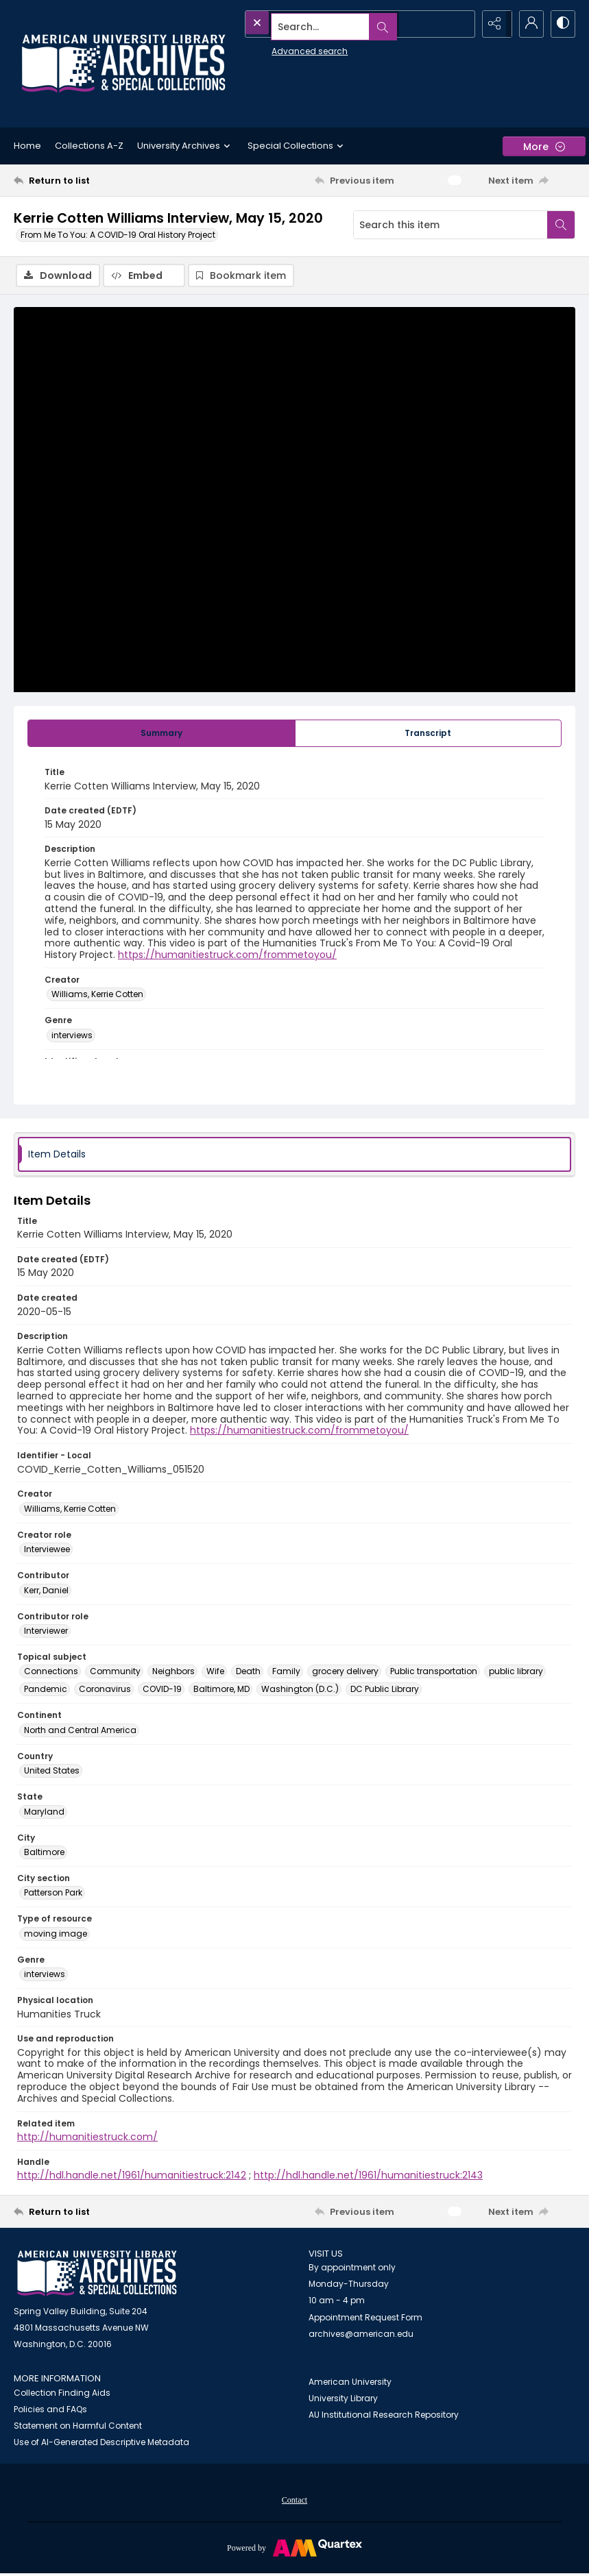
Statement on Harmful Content (78, 2427)
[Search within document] (561, 224)
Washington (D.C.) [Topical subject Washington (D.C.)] (300, 1690)
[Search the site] (329, 24)
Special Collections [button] (297, 146)
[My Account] (527, 24)
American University (350, 2383)
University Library (343, 2399)
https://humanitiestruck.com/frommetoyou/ (227, 956)
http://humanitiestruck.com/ (87, 2138)
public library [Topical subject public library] (516, 1672)
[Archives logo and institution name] (123, 64)
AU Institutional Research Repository (384, 2416)
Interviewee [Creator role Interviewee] (47, 1550)
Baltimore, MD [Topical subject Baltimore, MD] (221, 1690)
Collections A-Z (89, 145)
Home (27, 145)
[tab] (161, 735)
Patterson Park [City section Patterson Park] (53, 1894)
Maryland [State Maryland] (44, 1813)
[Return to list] (88, 180)
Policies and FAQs (50, 2410)
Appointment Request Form (365, 2318)
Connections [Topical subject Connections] (51, 1672)
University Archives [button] (185, 146)
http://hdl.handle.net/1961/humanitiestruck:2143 (368, 2176)
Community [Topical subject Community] (115, 1672)
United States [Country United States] (52, 1772)
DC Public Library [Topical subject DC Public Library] (384, 1690)
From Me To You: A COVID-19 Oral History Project (118, 235)
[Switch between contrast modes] (562, 24)
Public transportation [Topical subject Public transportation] (433, 1672)
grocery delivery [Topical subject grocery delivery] (345, 1672)
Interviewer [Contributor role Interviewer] (46, 1632)
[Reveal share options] (493, 24)
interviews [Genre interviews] (72, 1036)
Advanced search (278, 48)
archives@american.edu (361, 2335)
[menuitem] (294, 2500)
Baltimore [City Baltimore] (44, 1853)
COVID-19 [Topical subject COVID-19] (162, 1690)
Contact (294, 2501)
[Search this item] (450, 224)
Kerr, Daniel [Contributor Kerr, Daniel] (46, 1591)
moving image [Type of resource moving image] (55, 1935)
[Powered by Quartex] (294, 2549)
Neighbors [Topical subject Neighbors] (173, 1672)
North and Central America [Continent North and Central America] (80, 1731)
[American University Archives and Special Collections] (97, 2275)
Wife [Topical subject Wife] (215, 1672)
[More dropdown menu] (544, 146)
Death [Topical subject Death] (248, 1672)
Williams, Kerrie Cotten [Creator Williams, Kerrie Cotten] (97, 996)
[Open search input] (459, 24)
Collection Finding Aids (62, 2394)
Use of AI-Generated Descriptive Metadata (101, 2443)
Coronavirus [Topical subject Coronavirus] (105, 1690)
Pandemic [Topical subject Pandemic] (45, 1690)
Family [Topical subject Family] (286, 1672)
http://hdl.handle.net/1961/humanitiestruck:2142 (131, 2176)
